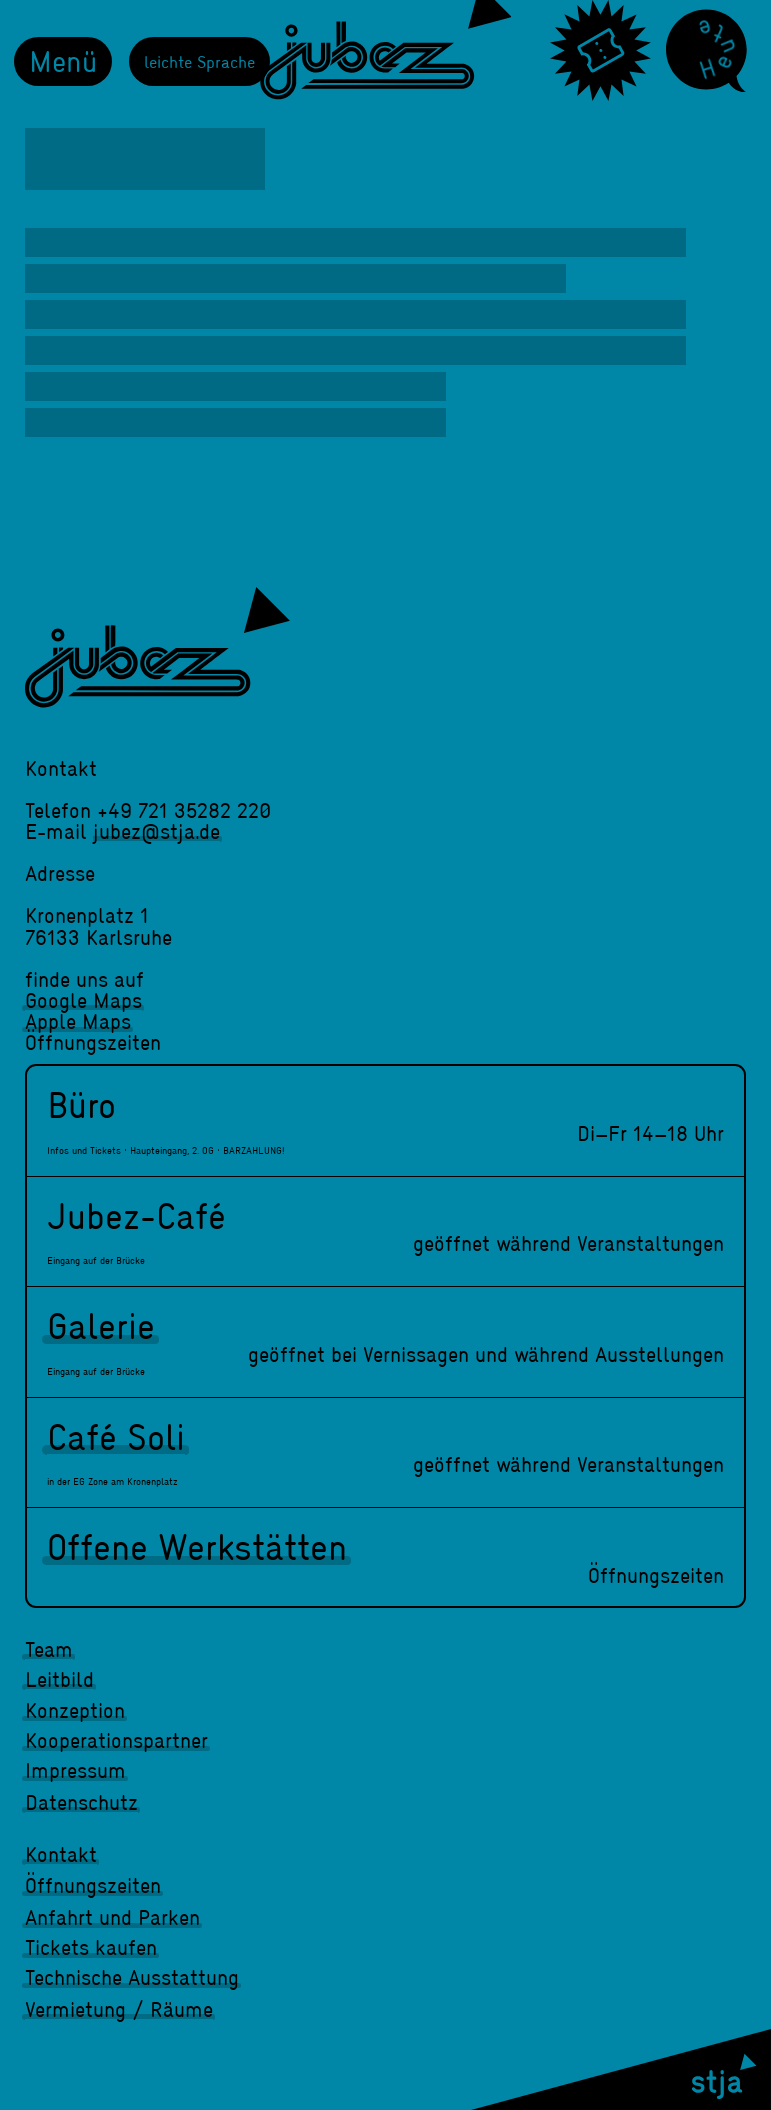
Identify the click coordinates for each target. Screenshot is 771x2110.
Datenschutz (81, 1802)
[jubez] (157, 647)
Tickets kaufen (91, 1947)
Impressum (75, 1770)
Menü (63, 60)
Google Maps (83, 1000)
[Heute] (706, 51)
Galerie (101, 1325)
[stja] (621, 2069)
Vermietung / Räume (119, 2009)
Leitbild (59, 1679)
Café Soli (116, 1436)
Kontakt (61, 1854)
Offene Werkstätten (197, 1546)
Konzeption (75, 1710)
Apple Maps (78, 1021)
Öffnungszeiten (93, 1885)
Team (49, 1649)
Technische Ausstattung (132, 1977)
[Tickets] (600, 50)
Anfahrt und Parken (112, 1917)
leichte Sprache (199, 61)
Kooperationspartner (116, 1740)
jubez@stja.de (156, 831)
